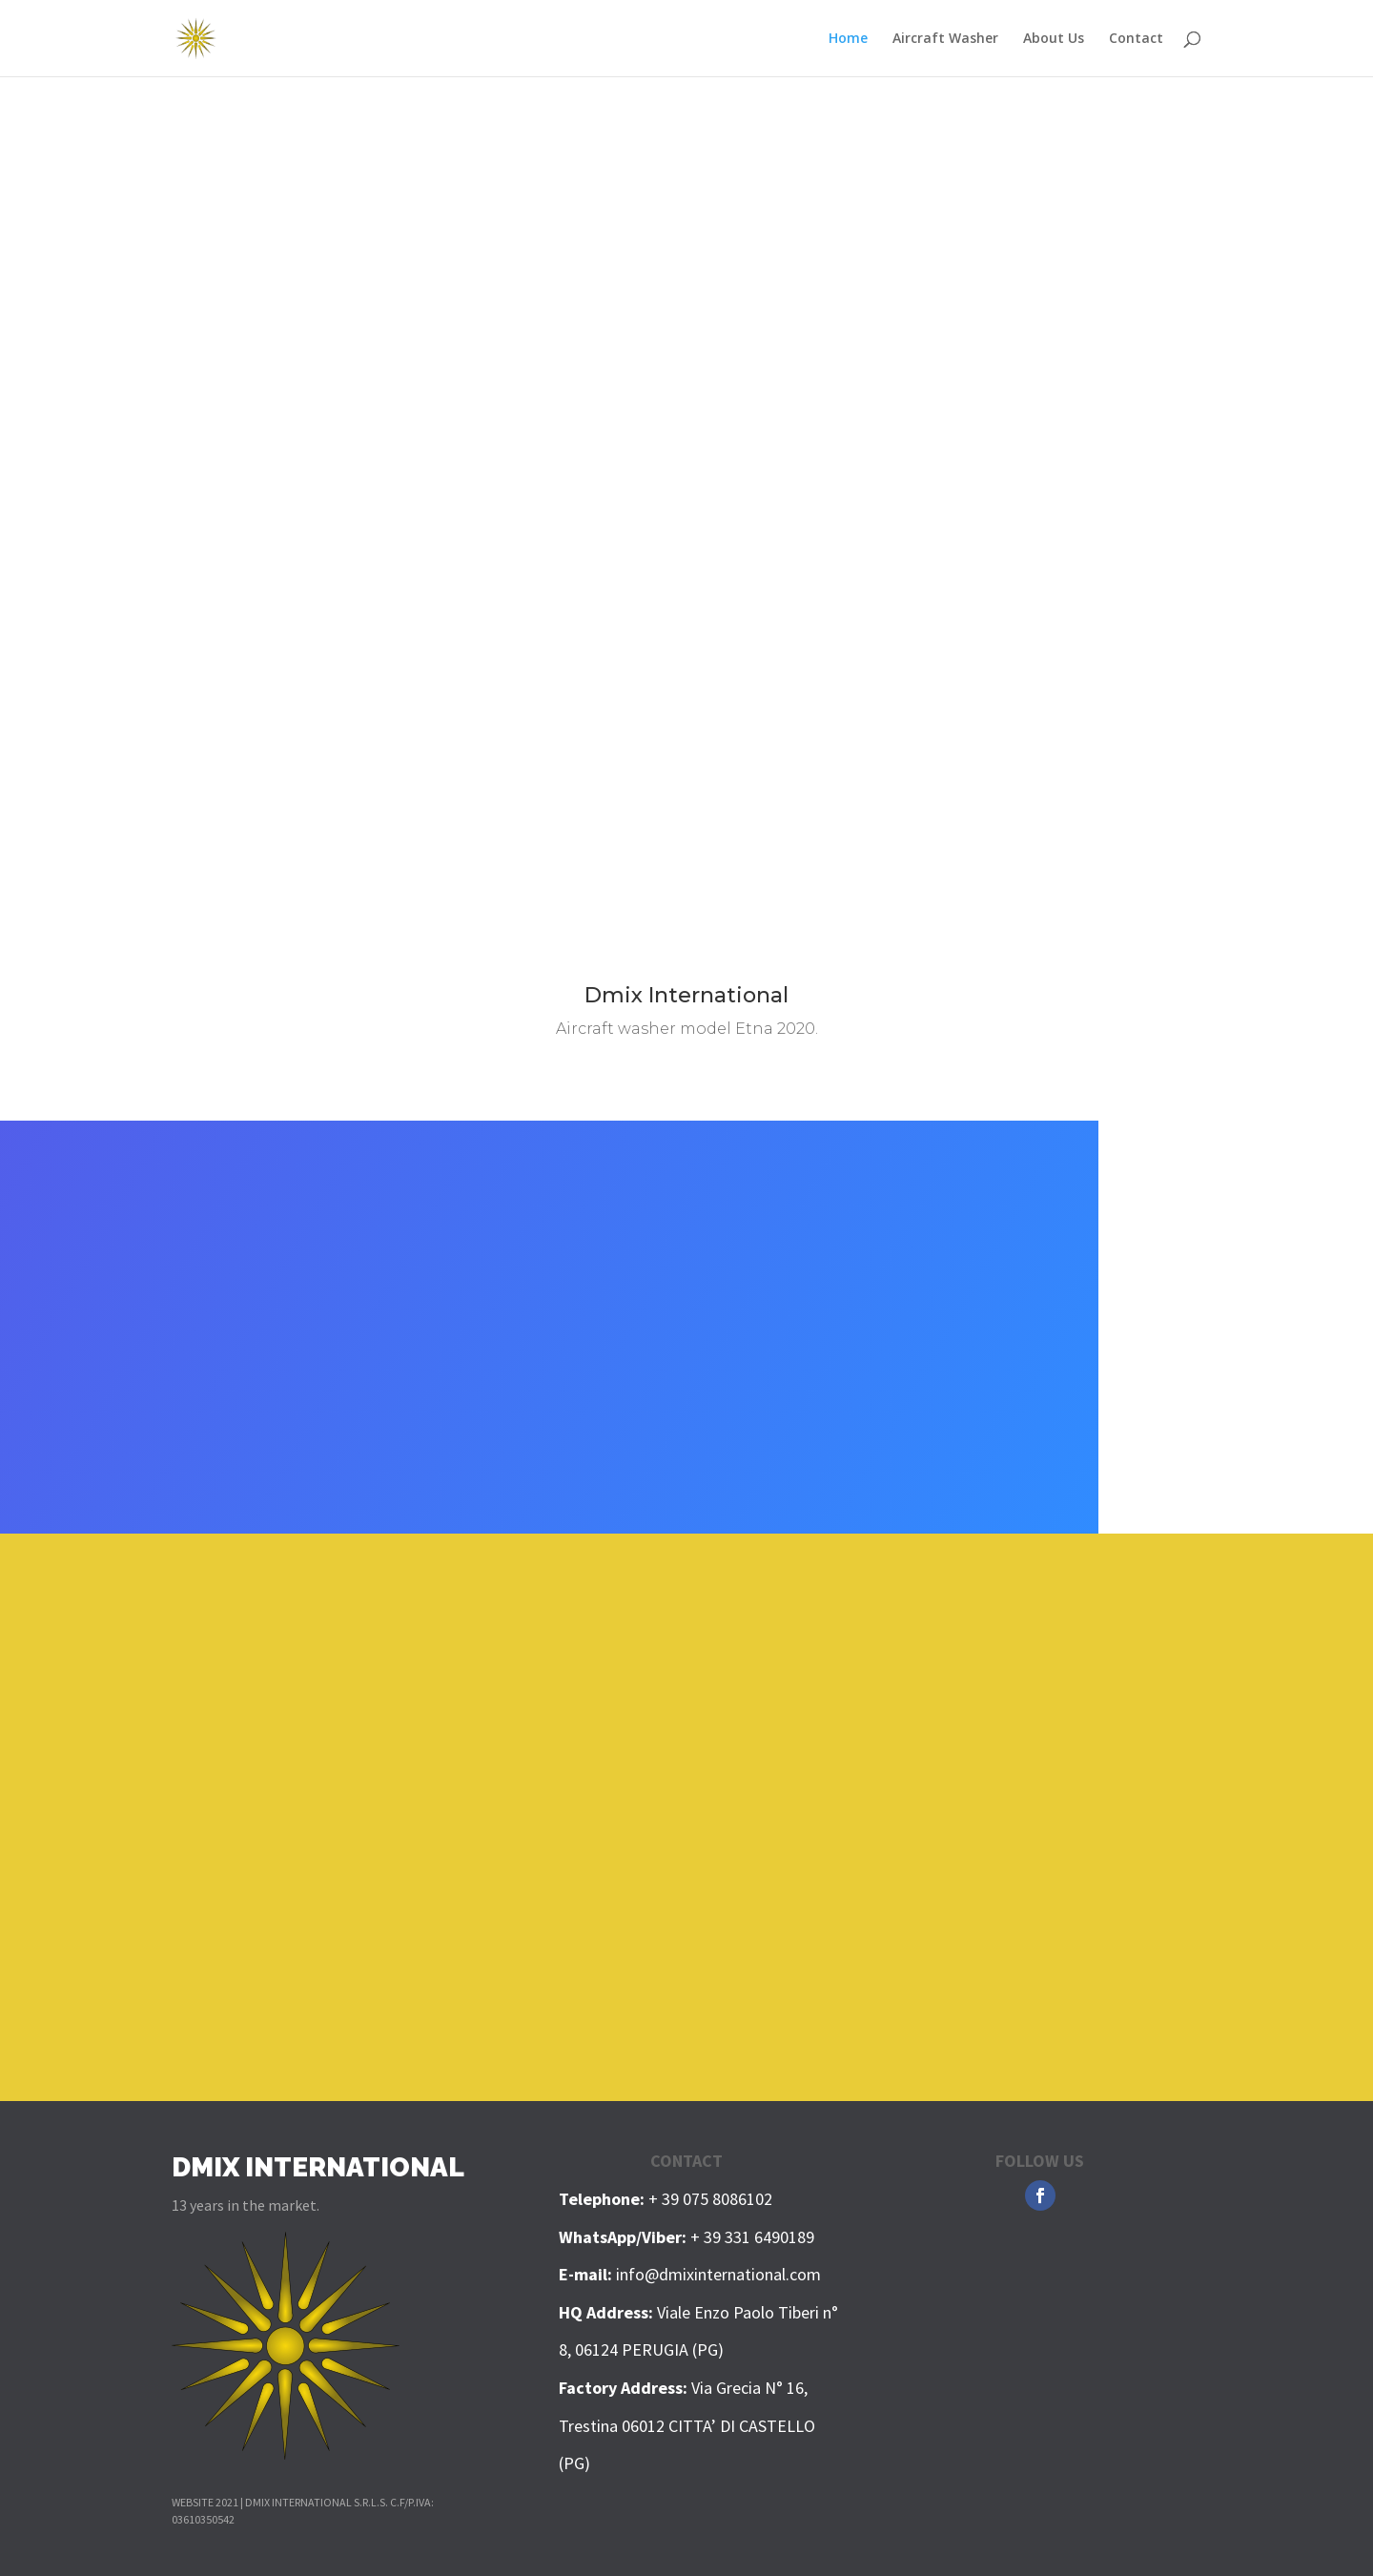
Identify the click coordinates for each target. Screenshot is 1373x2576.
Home (848, 39)
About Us (1053, 39)
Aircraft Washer (945, 39)
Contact (1136, 39)
